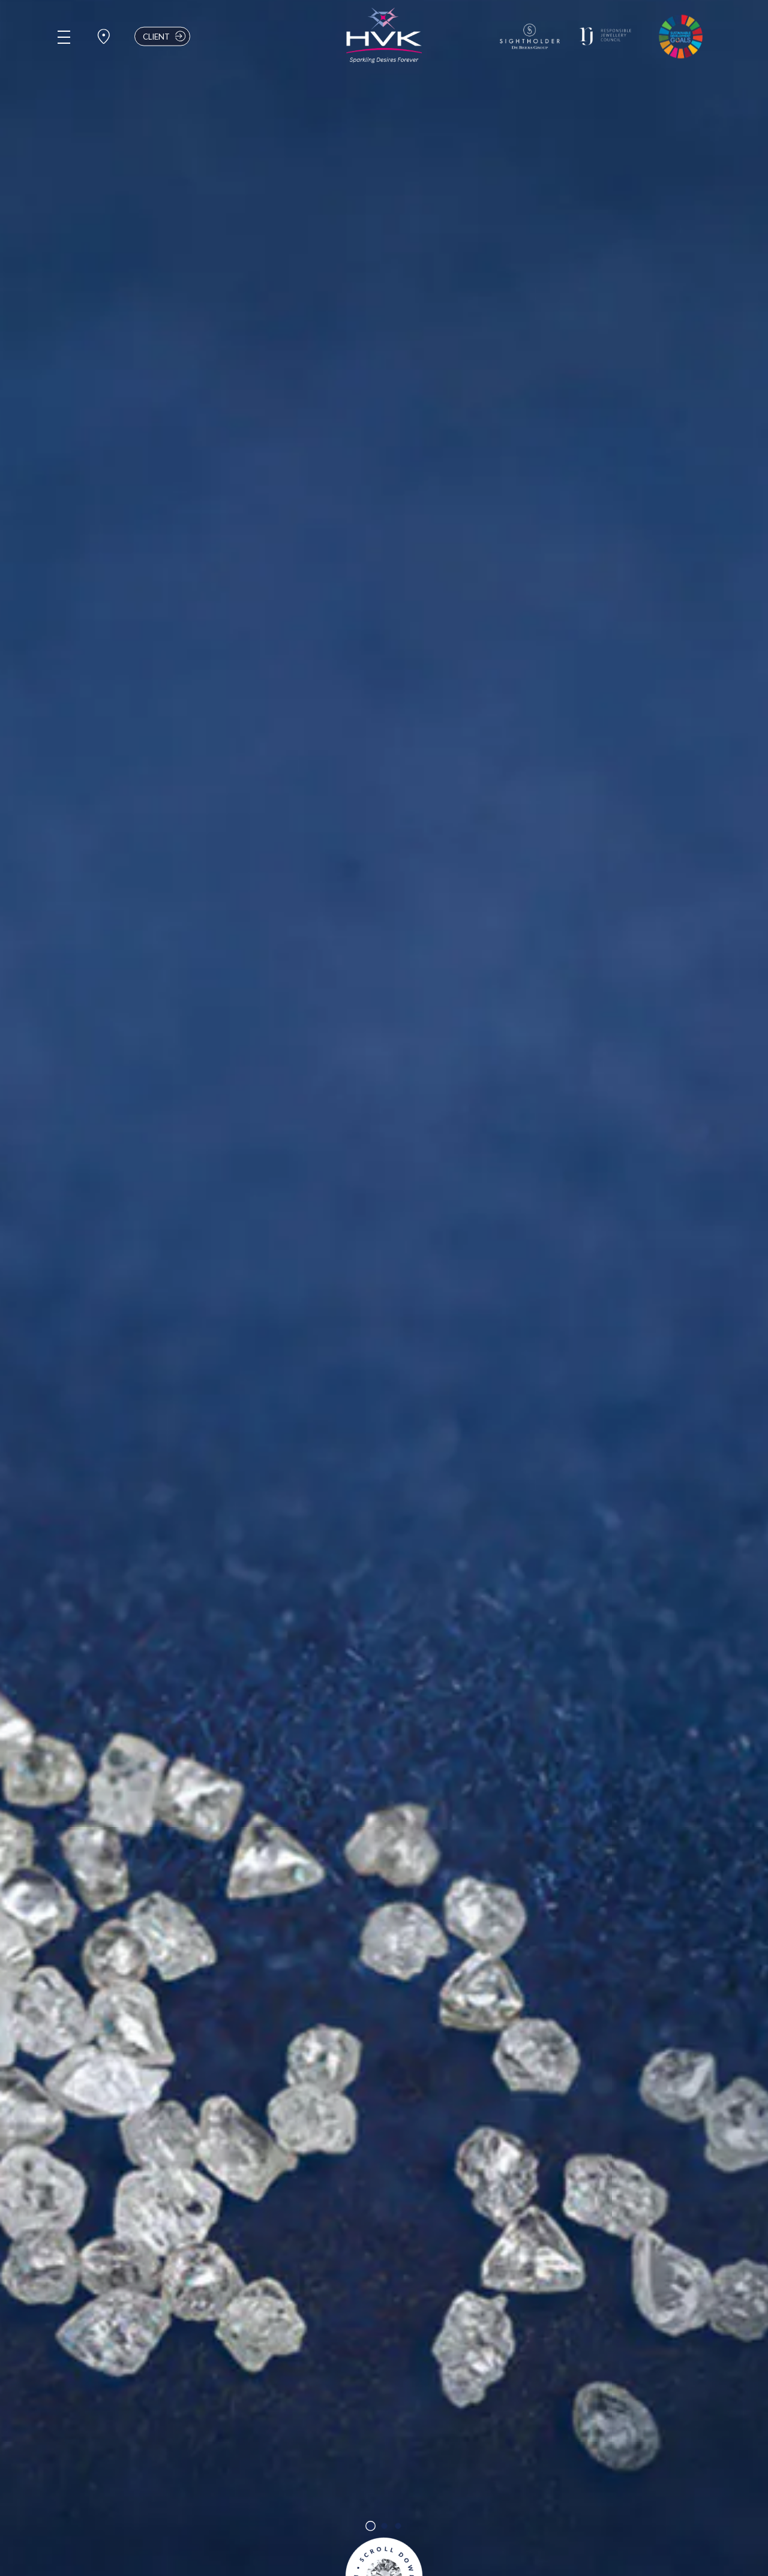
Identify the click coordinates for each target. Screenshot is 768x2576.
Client (165, 36)
